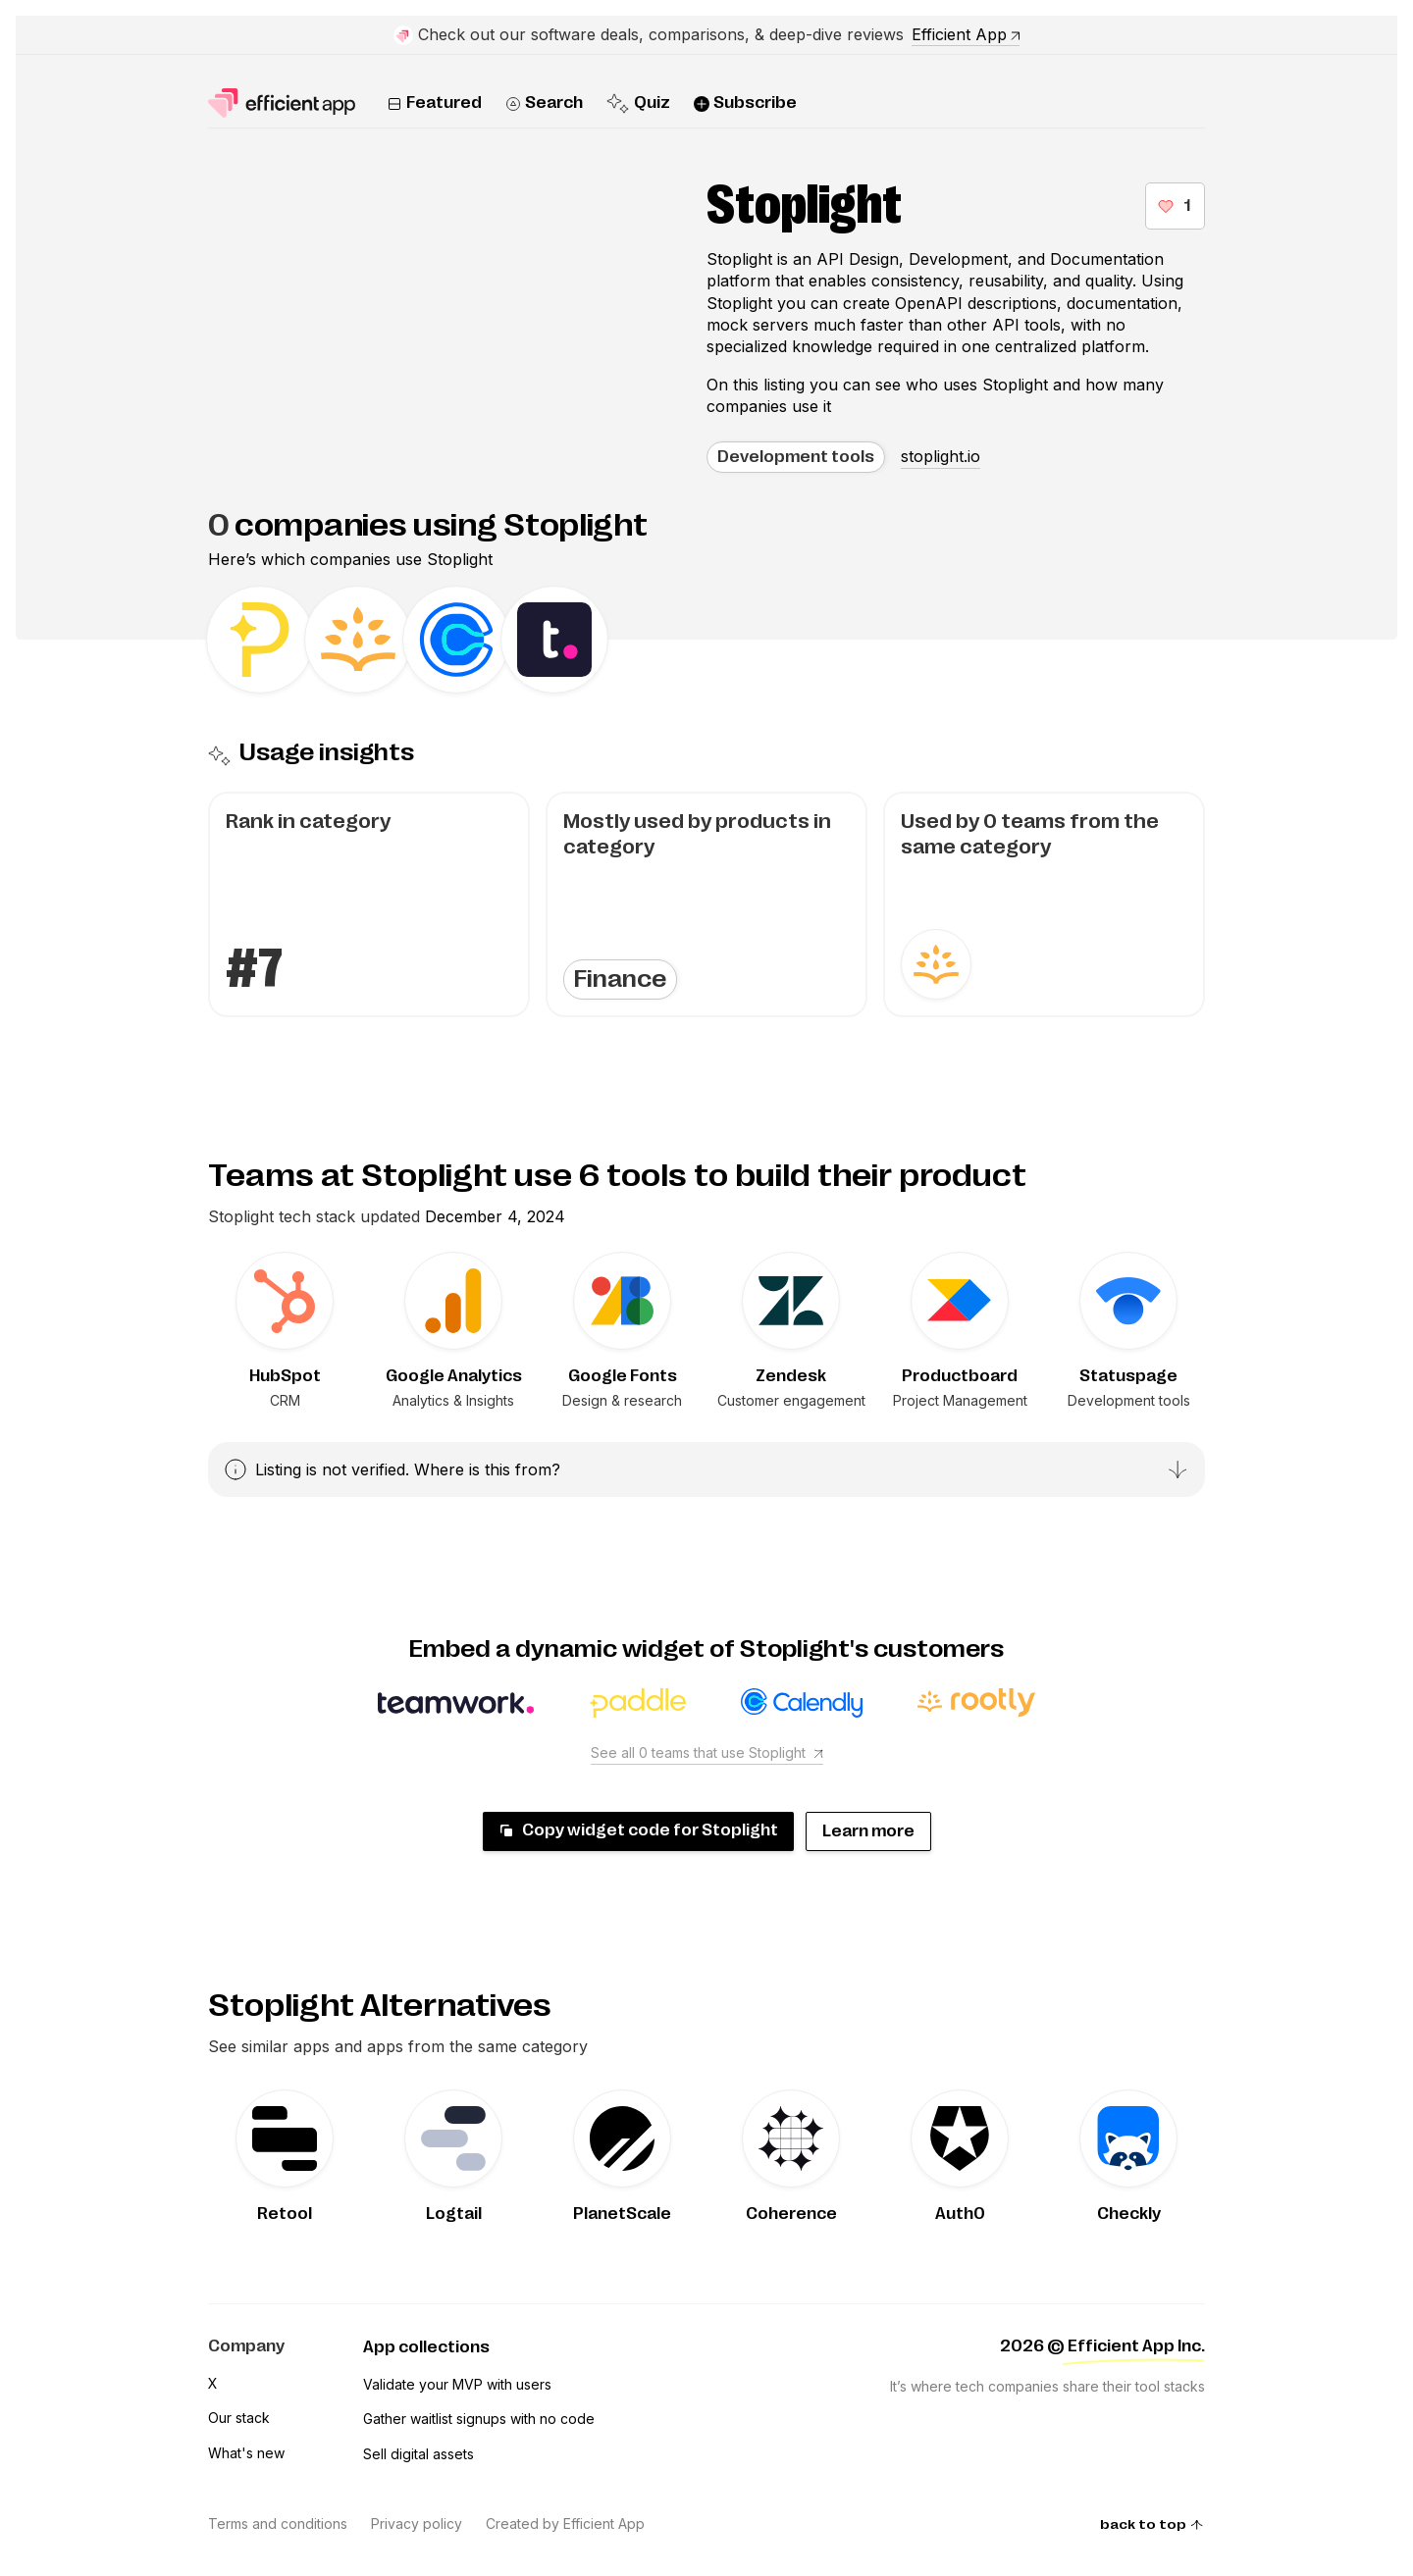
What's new (246, 2453)
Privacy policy (416, 2523)
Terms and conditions (277, 2523)
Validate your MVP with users (457, 2384)
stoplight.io (940, 456)
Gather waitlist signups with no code (479, 2418)
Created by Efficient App (565, 2523)
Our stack (239, 2417)
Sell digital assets (418, 2454)
